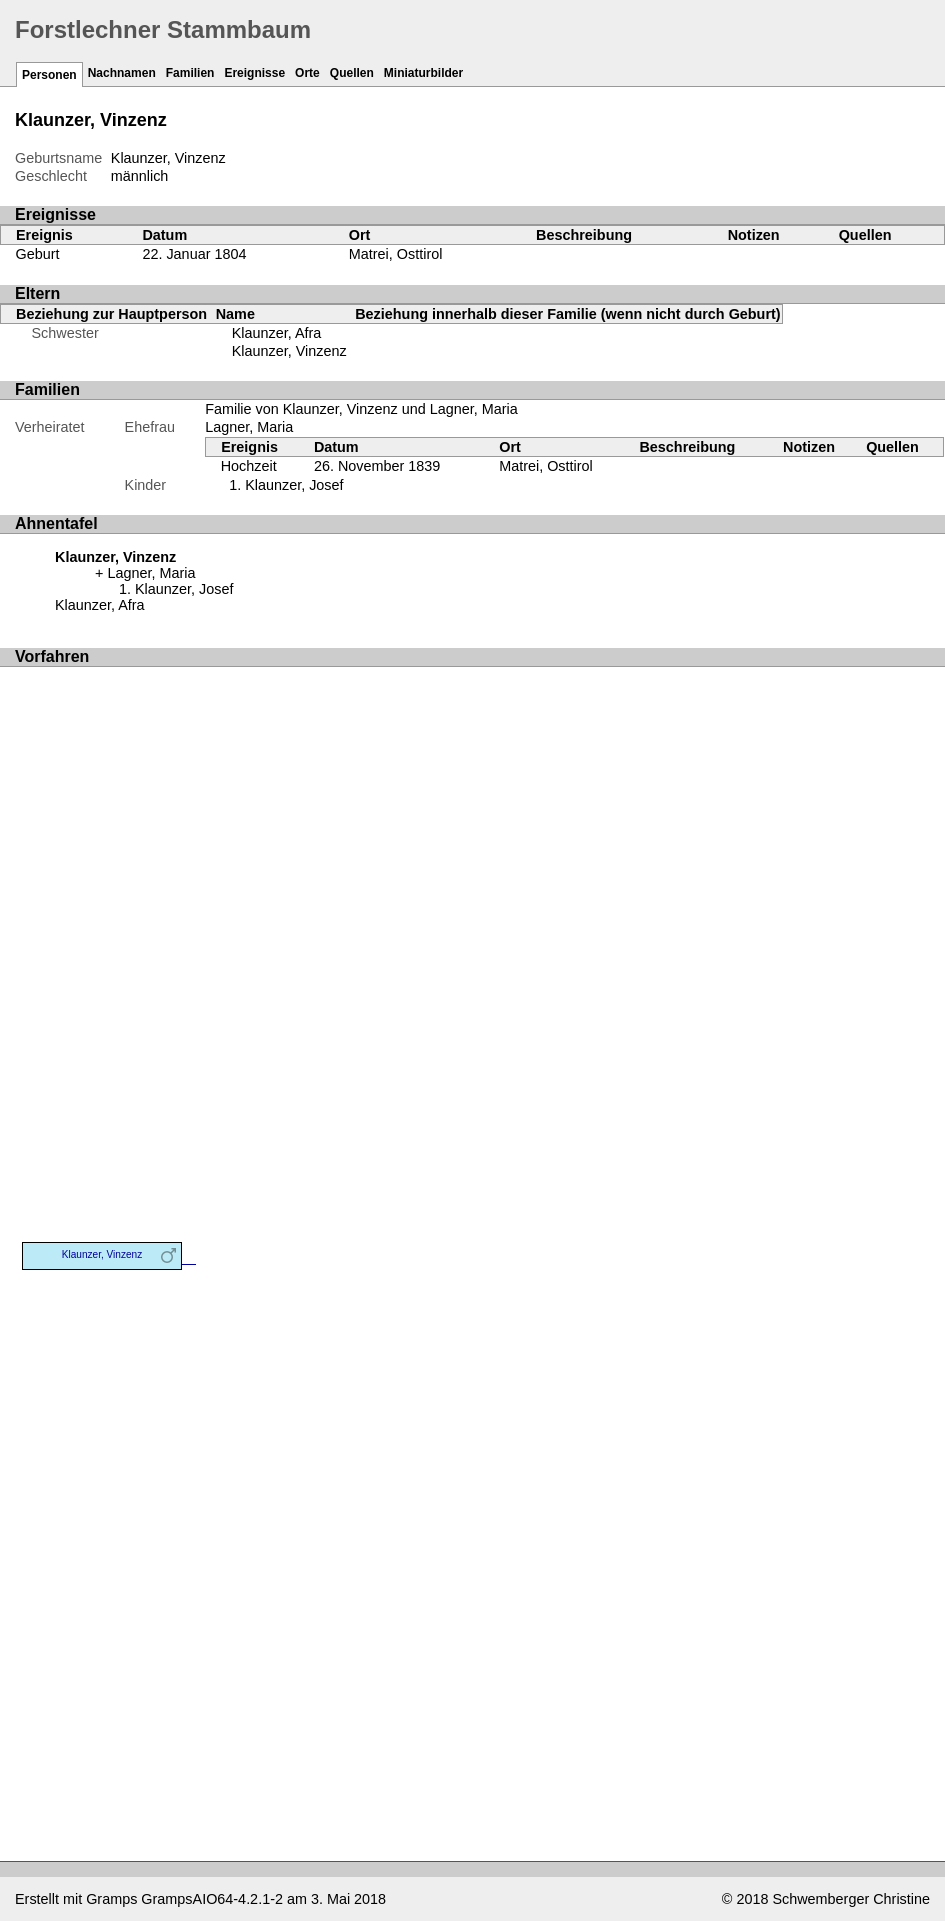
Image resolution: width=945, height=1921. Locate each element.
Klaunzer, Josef (294, 485)
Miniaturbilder (423, 73)
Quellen (352, 73)
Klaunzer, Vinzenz (289, 351)
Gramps (111, 1899)
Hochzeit (249, 466)
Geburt (38, 254)
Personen (49, 75)
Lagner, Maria (249, 427)
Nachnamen (122, 73)
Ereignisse (254, 73)
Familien (190, 73)
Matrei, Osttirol (396, 254)
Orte (307, 73)
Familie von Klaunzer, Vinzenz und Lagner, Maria (361, 409)
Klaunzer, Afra (277, 333)
